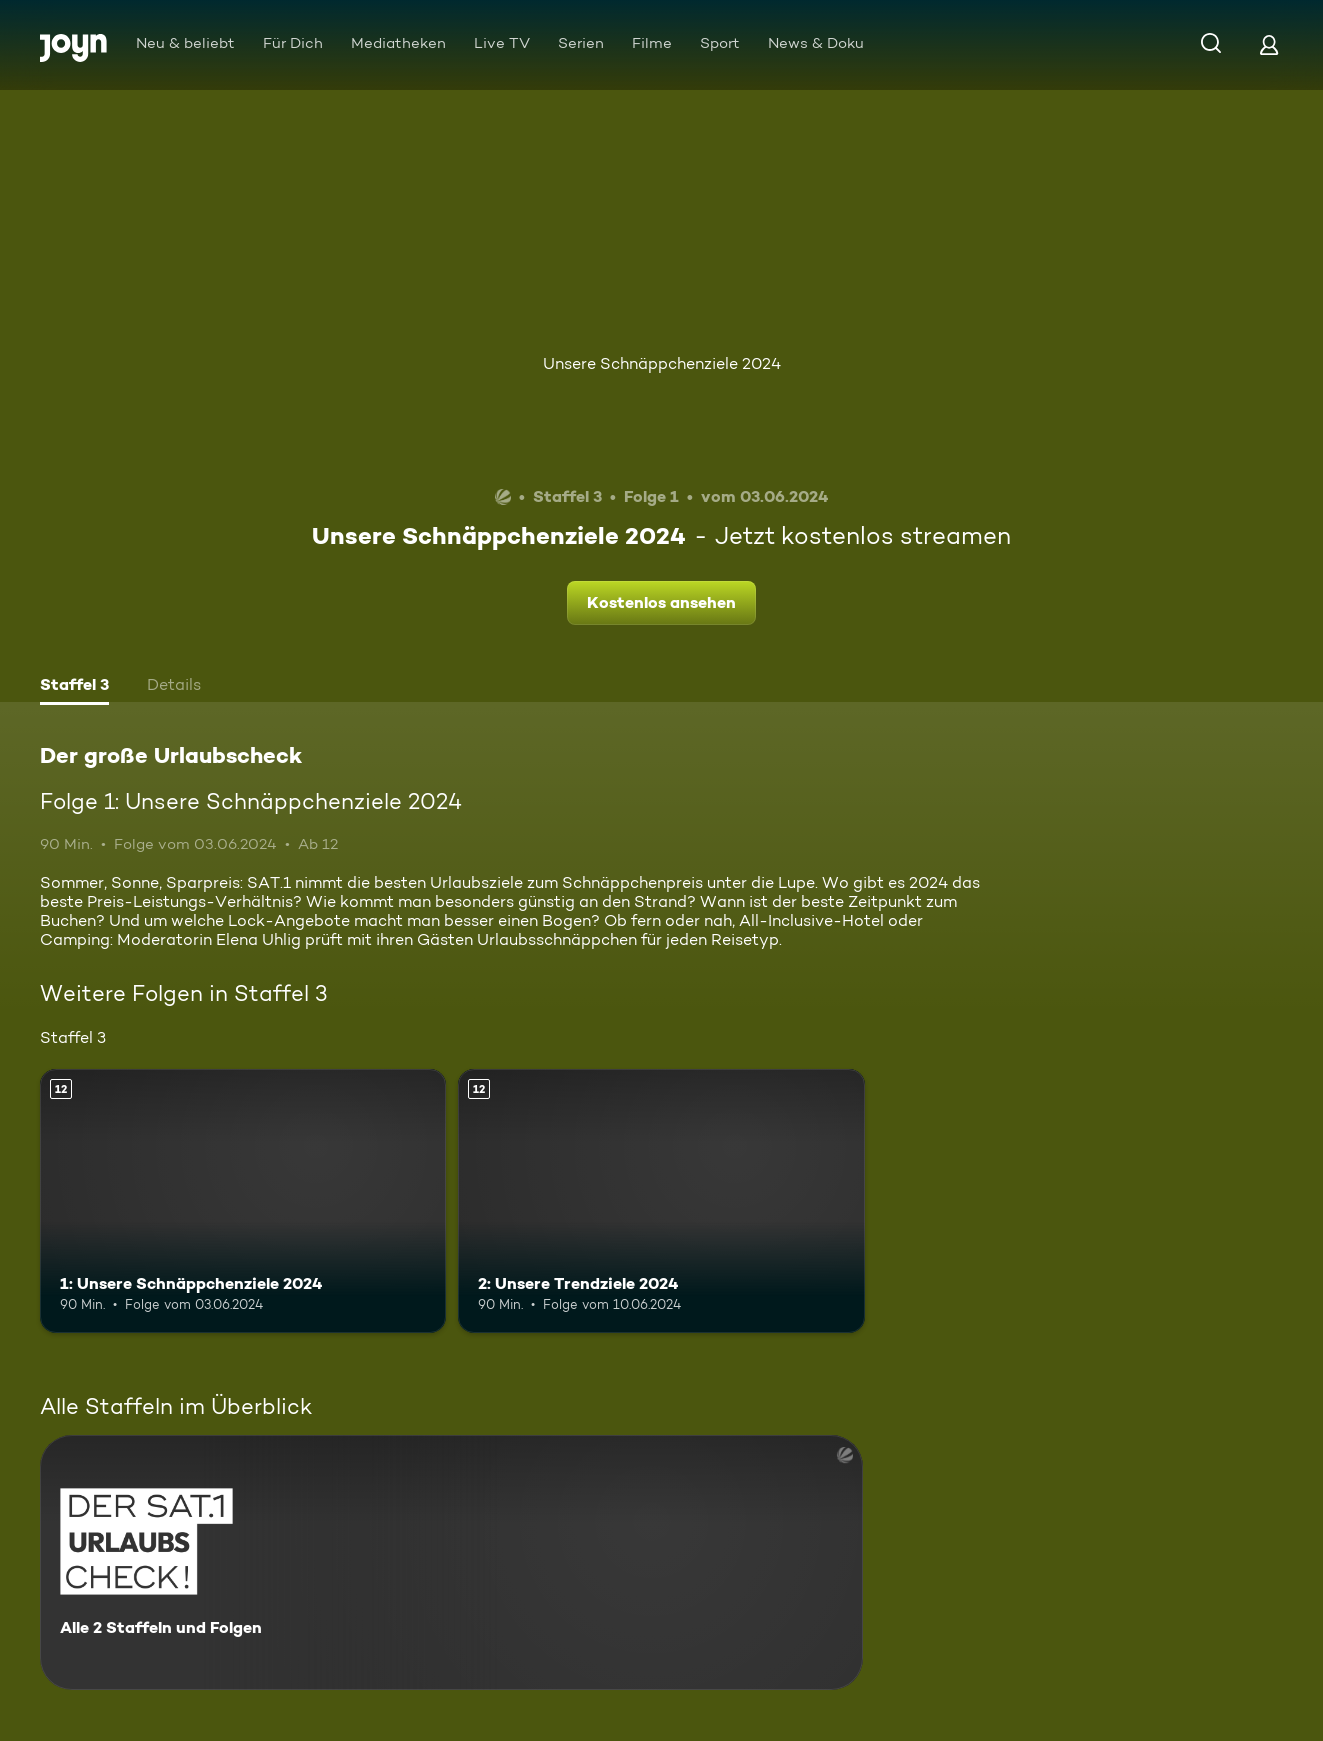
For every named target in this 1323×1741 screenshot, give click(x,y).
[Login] (1269, 44)
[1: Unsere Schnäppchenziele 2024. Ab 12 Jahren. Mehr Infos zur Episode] (243, 1201)
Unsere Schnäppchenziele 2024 (662, 363)
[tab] (74, 687)
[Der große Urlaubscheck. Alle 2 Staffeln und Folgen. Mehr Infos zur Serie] (451, 1562)
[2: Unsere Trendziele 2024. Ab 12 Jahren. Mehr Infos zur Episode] (661, 1201)
